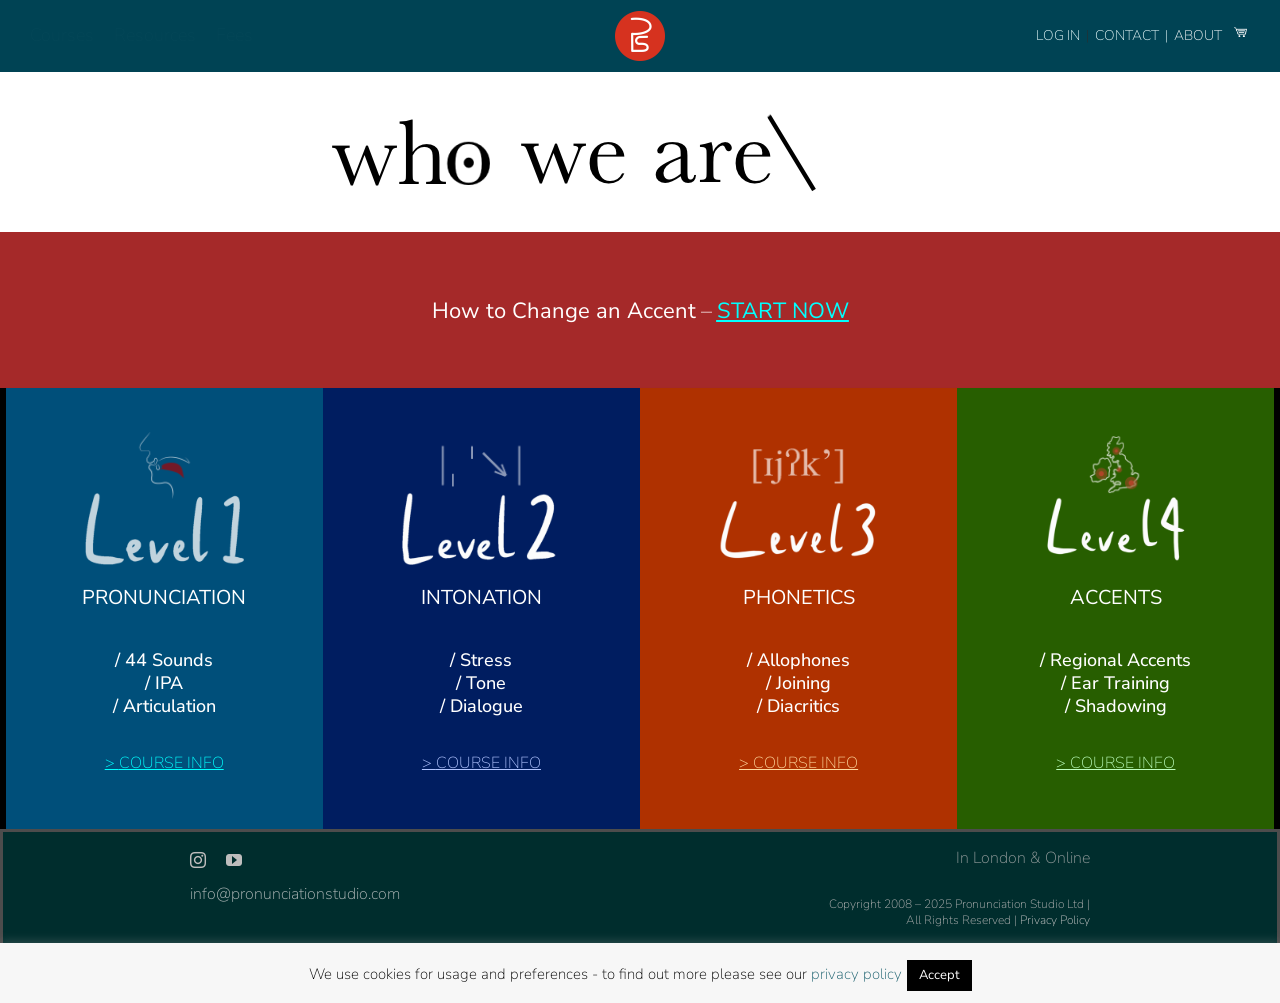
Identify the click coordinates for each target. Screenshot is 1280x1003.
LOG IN (1058, 35)
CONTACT (1128, 35)
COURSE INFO (171, 763)
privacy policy (856, 974)
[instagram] (198, 860)
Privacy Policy (1055, 920)
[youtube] (234, 860)
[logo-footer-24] (640, 19)
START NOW (783, 311)
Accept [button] (939, 975)
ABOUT (1199, 35)
